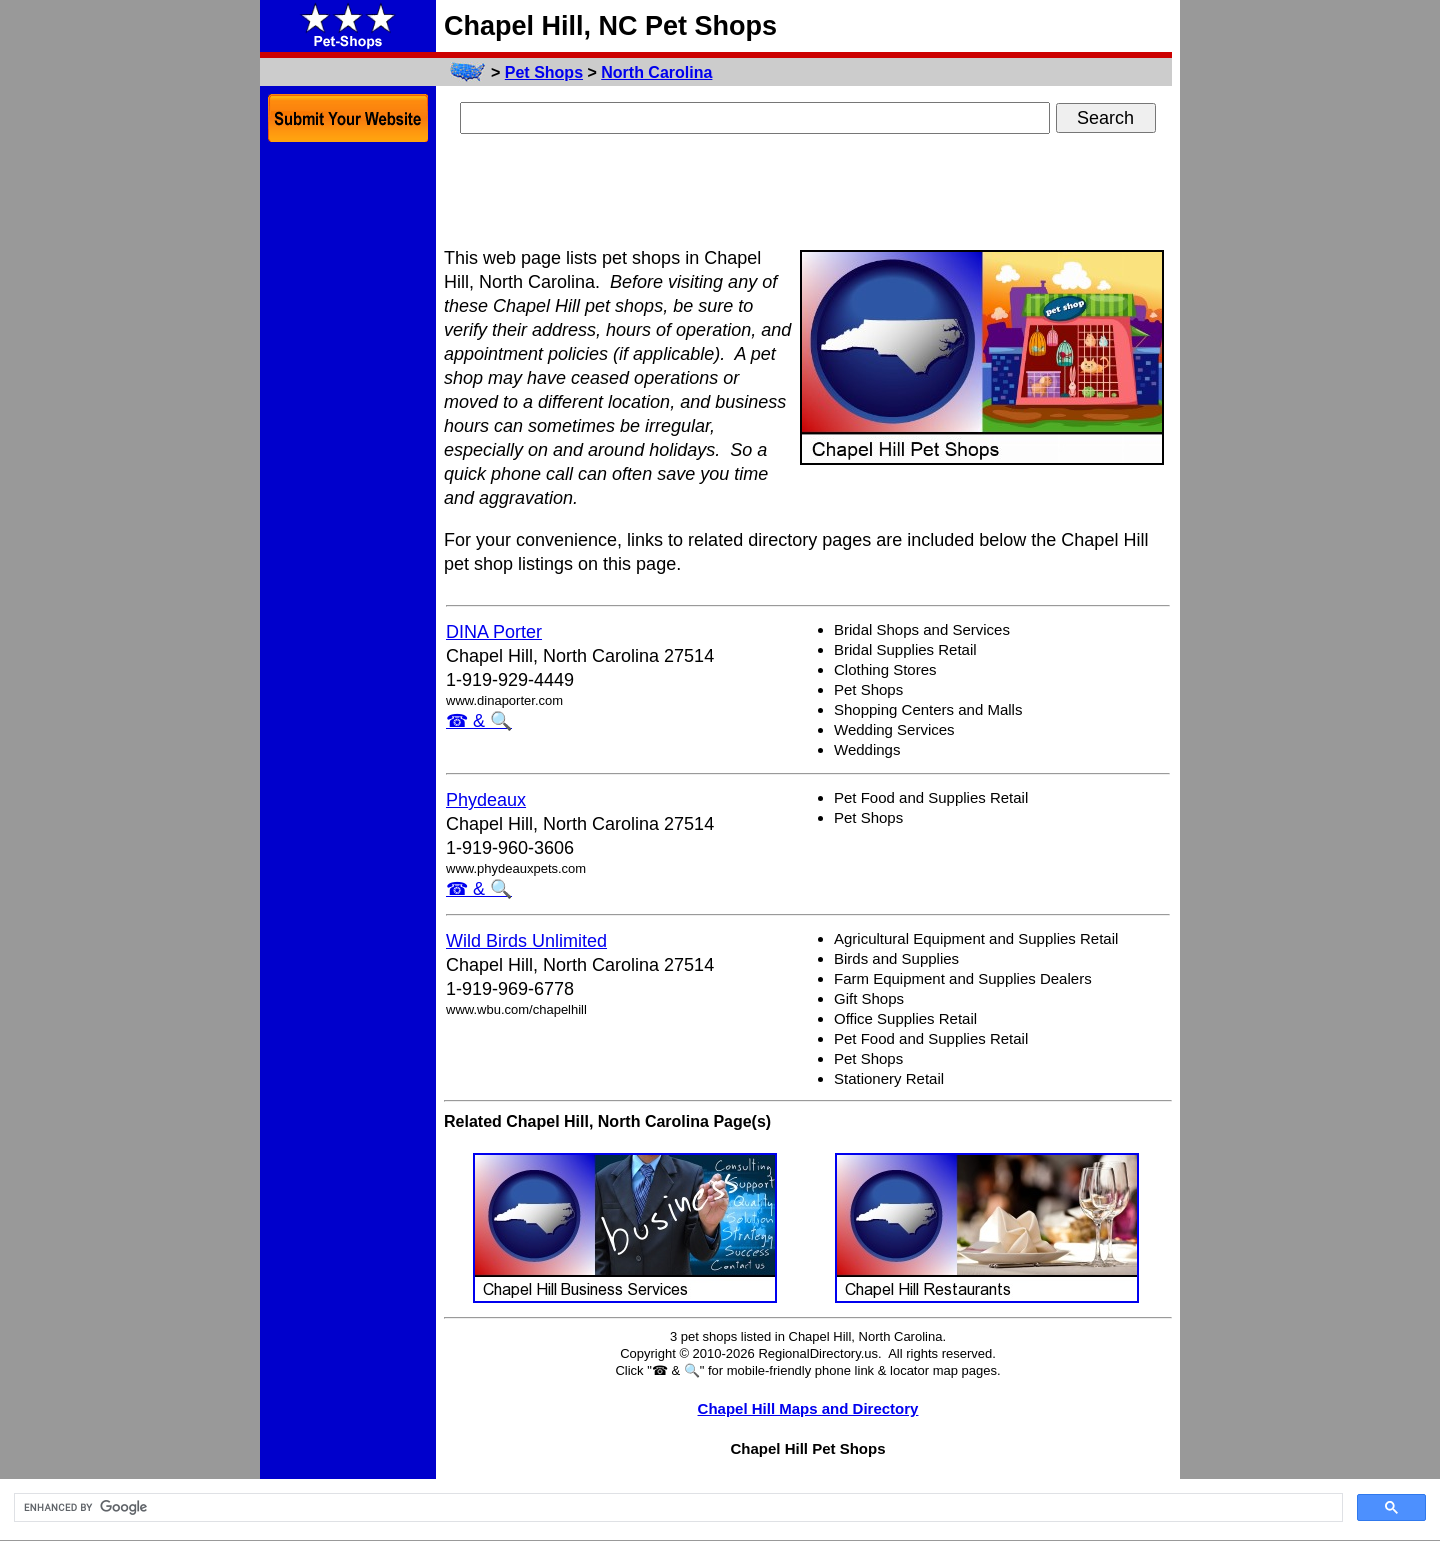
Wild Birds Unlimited (526, 941)
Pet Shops (544, 72)
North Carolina (656, 72)
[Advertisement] (808, 193)
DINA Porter (494, 632)
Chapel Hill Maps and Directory (808, 1408)
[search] (676, 1508)
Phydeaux (486, 800)
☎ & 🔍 (479, 721)
